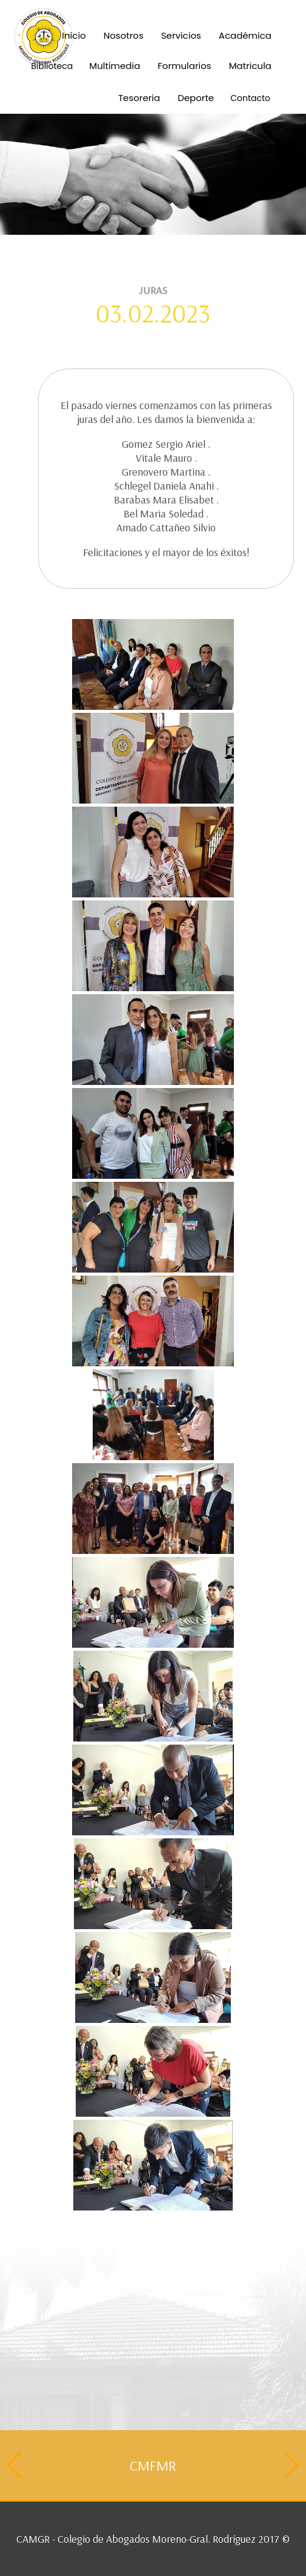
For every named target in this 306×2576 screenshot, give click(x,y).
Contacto (250, 98)
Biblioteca (52, 66)
